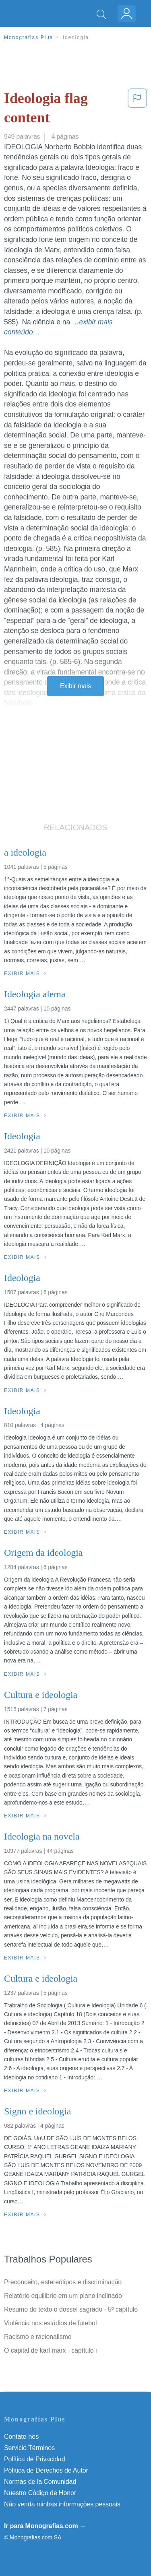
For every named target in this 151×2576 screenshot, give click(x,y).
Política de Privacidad (34, 2459)
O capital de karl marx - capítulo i (50, 2350)
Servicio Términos (29, 2447)
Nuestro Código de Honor (40, 2492)
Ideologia (76, 37)
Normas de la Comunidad (40, 2481)
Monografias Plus (28, 37)
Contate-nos (21, 2436)
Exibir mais (75, 686)
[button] (137, 110)
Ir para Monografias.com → (45, 2525)
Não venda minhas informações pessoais (62, 2504)
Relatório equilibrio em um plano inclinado (63, 2295)
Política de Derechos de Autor (46, 2470)
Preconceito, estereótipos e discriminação (63, 2282)
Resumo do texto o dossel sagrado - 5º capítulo (71, 2309)
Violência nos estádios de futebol (50, 2323)
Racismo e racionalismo (38, 2336)
